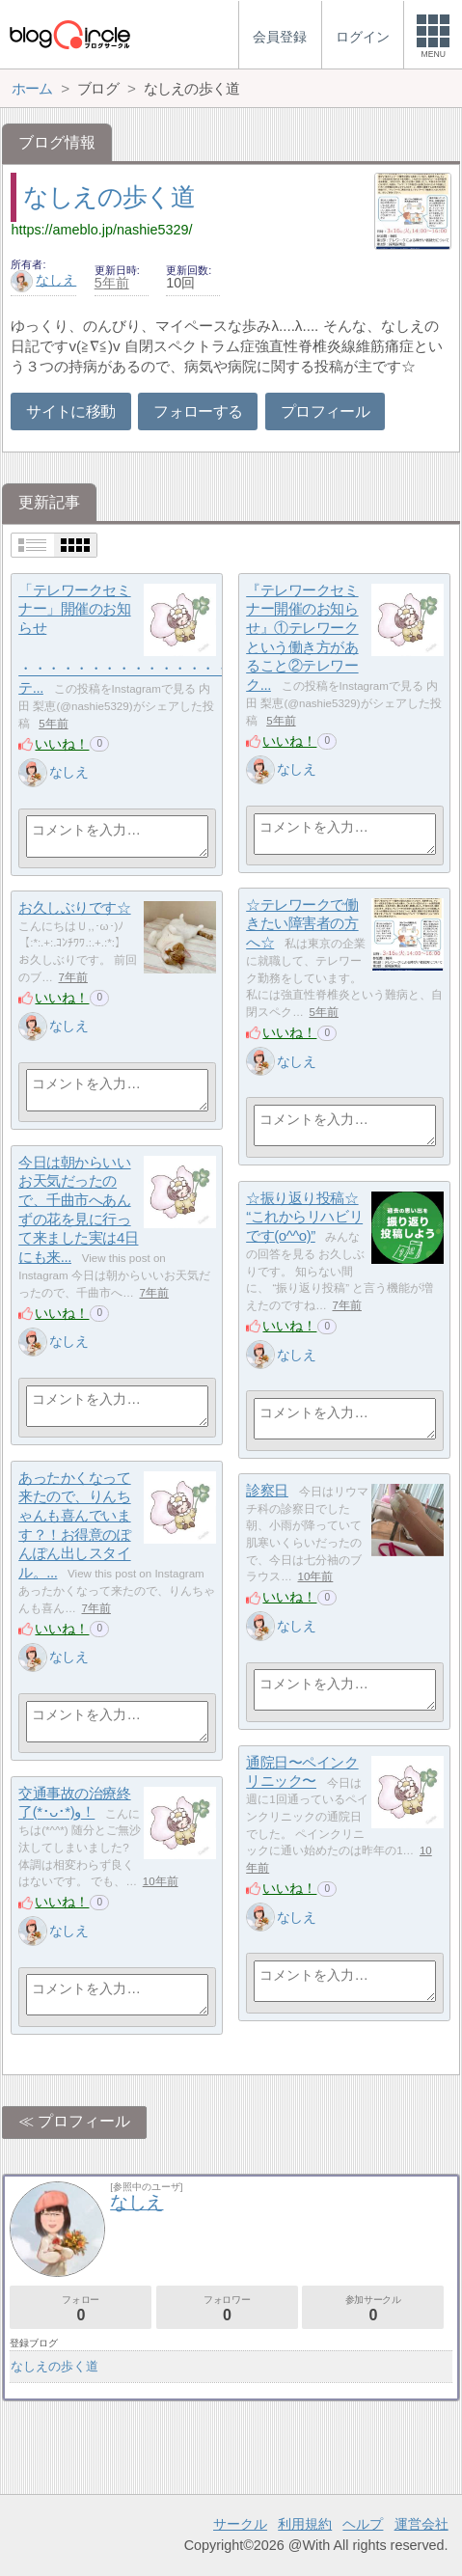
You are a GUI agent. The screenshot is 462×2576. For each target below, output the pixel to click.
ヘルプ (362, 2524)
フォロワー (227, 2308)
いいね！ (62, 744)
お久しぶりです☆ (74, 907)
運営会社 (421, 2524)
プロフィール (325, 411)
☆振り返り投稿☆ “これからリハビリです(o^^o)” (304, 1217)
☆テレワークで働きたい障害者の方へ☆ (302, 923)
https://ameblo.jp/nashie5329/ (101, 229)
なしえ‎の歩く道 (109, 196)
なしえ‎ (43, 280)
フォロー (80, 2308)
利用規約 (305, 2524)
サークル (240, 2524)
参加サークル (373, 2308)
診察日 (267, 1490)
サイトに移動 (70, 411)
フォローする (197, 411)
